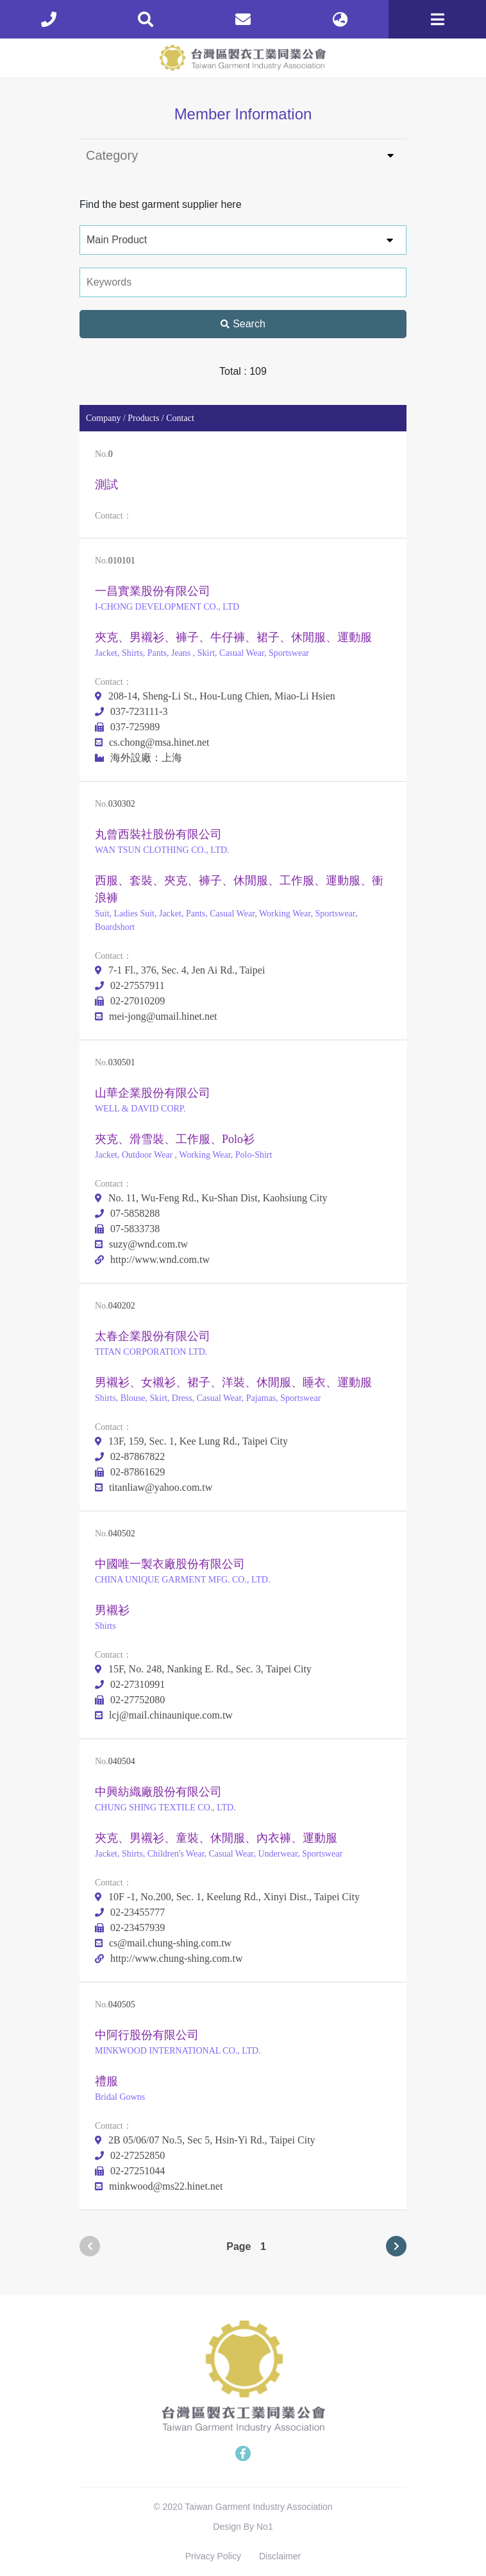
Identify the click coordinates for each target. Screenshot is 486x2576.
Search (243, 323)
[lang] (340, 19)
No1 (264, 2526)
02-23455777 (130, 1912)
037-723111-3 (131, 711)
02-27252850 (130, 2155)
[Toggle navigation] (437, 19)
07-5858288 (127, 1213)
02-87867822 (130, 1456)
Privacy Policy (213, 2556)
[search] (146, 19)
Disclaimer (280, 2556)
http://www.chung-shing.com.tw (169, 1958)
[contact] (243, 19)
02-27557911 (130, 985)
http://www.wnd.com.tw (152, 1259)
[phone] (48, 19)
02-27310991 (130, 1684)
